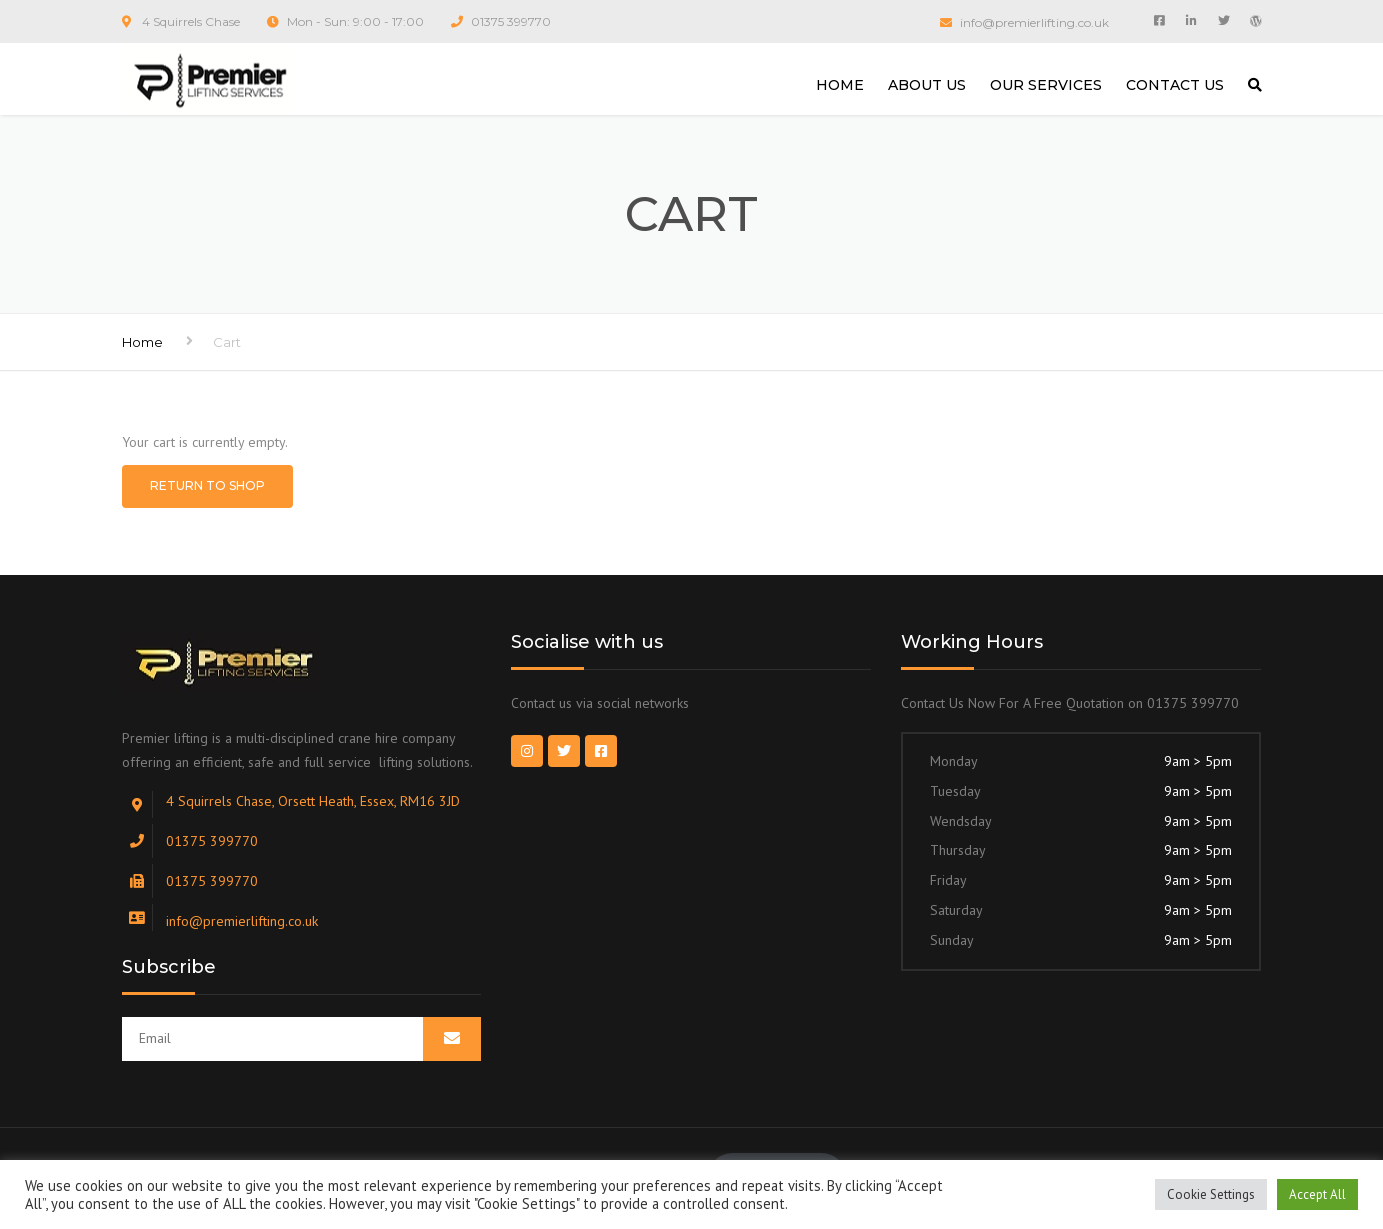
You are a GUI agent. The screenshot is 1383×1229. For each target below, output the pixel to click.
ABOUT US (927, 85)
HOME (840, 85)
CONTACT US (1175, 85)
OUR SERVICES (1046, 85)
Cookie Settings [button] (1211, 1194)
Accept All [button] (1317, 1194)
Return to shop (207, 485)
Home (142, 342)
